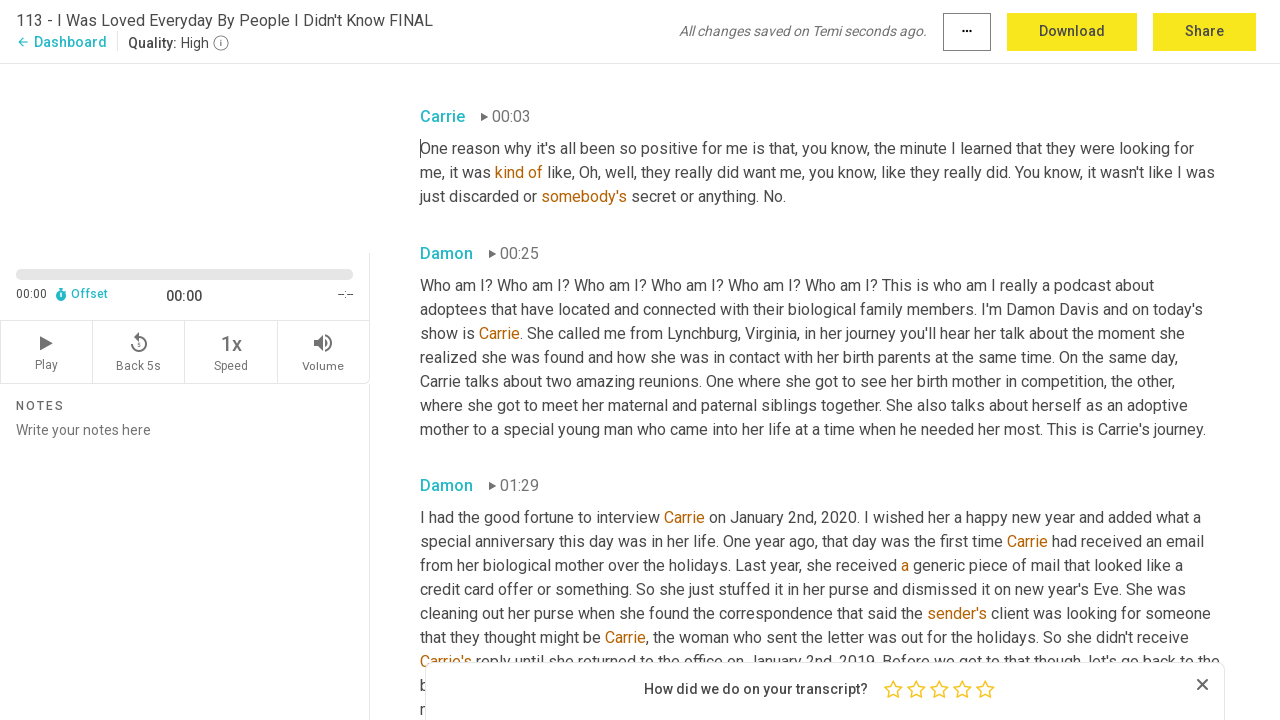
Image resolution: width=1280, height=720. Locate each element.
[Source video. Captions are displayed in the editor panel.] (185, 156)
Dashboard (61, 42)
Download (1072, 31)
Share (1204, 31)
